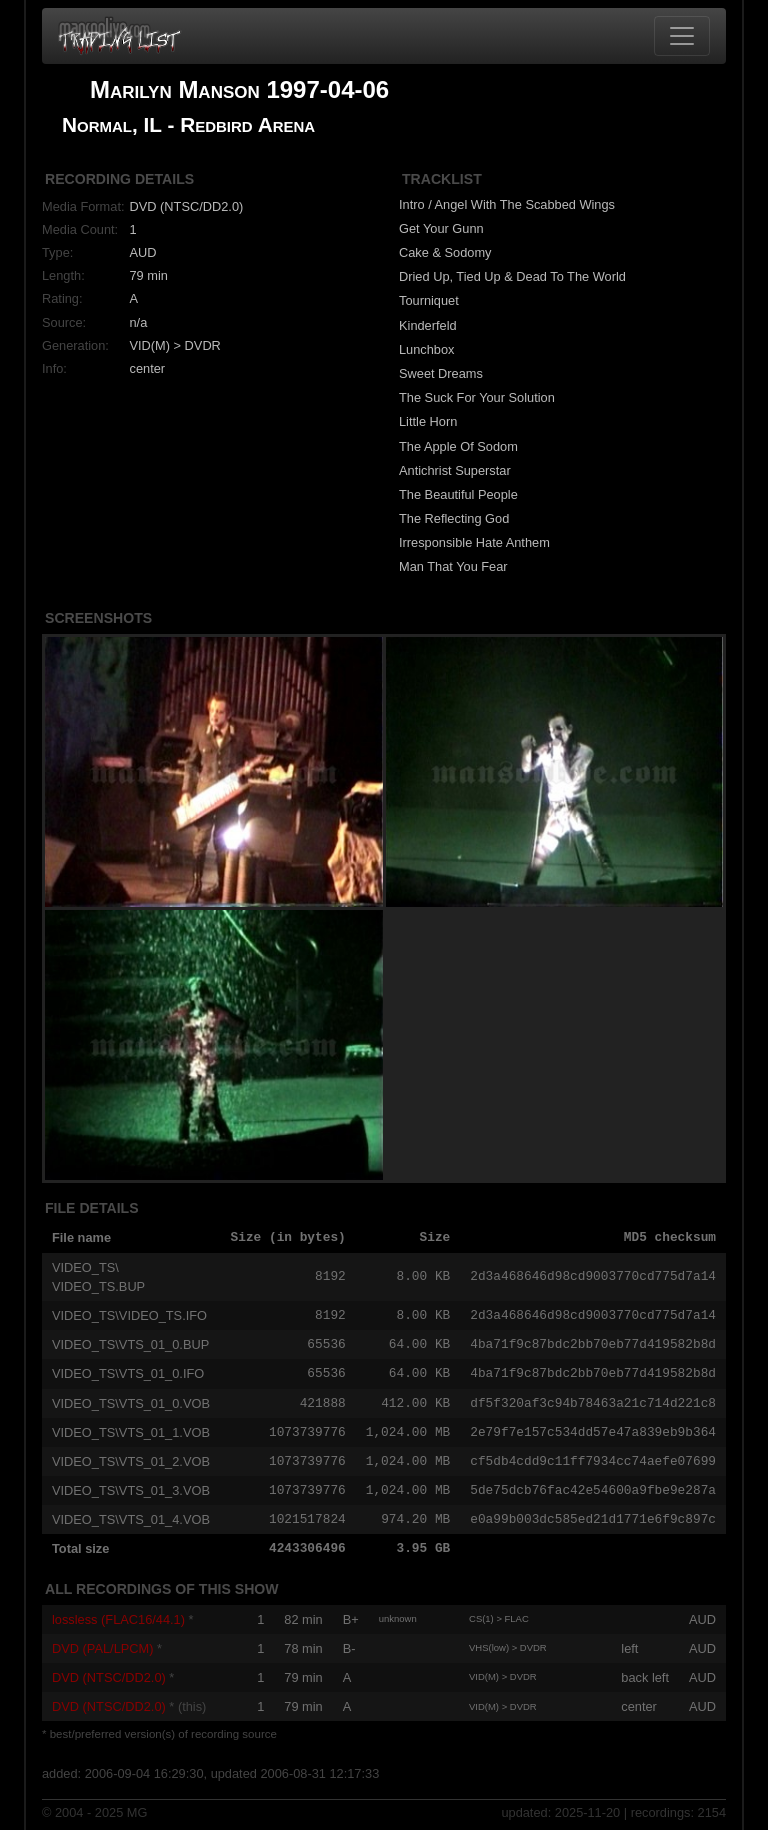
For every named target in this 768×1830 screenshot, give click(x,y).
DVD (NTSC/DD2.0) (109, 1677)
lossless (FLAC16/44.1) (118, 1619)
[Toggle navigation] (682, 36)
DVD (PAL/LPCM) (102, 1648)
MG (137, 1812)
